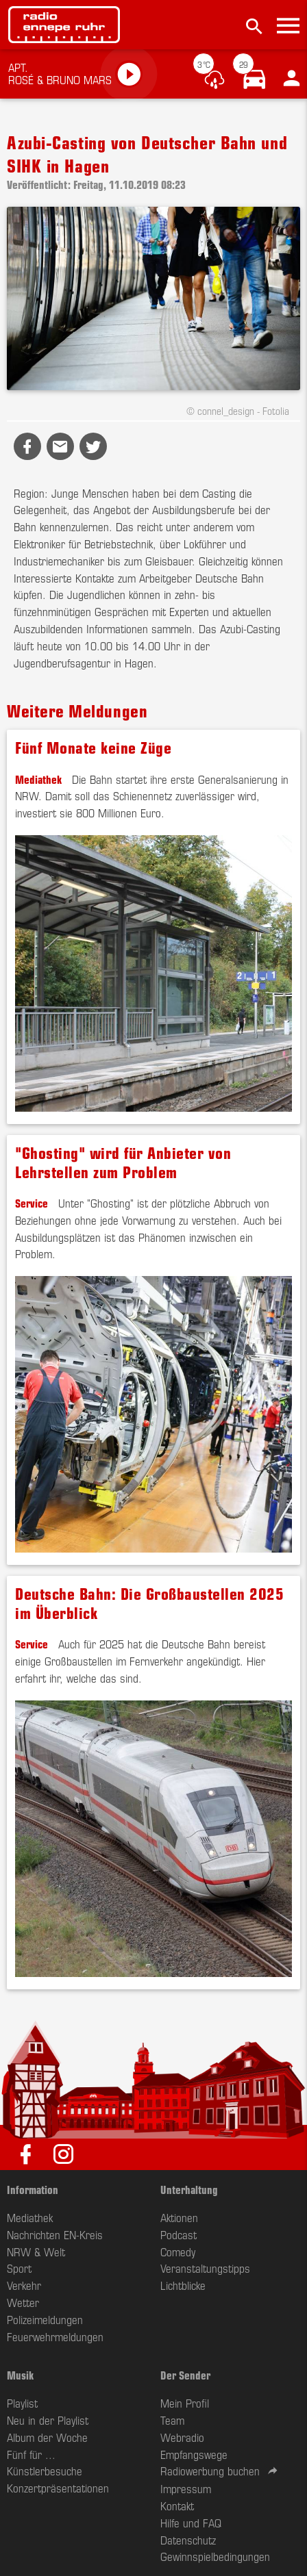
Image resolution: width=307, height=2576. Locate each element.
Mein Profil (184, 2403)
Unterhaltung (189, 2189)
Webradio (182, 2437)
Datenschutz (188, 2540)
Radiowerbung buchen (210, 2470)
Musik (20, 2375)
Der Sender (185, 2375)
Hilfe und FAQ (190, 2522)
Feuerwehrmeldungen (55, 2336)
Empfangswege (194, 2454)
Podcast (178, 2234)
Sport (19, 2268)
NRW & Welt (36, 2251)
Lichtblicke (183, 2285)
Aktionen (179, 2217)
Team (172, 2420)
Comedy (177, 2251)
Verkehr (24, 2285)
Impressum (185, 2488)
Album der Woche (47, 2437)
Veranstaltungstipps (205, 2268)
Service (31, 1203)
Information (32, 2189)
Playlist (22, 2403)
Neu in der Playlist (47, 2420)
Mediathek (38, 779)
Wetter (23, 2302)
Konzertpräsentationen (58, 2487)
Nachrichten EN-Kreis (55, 2234)
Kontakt (177, 2505)
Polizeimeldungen (45, 2319)
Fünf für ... (31, 2454)
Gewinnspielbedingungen (215, 2556)
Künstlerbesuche (44, 2470)
